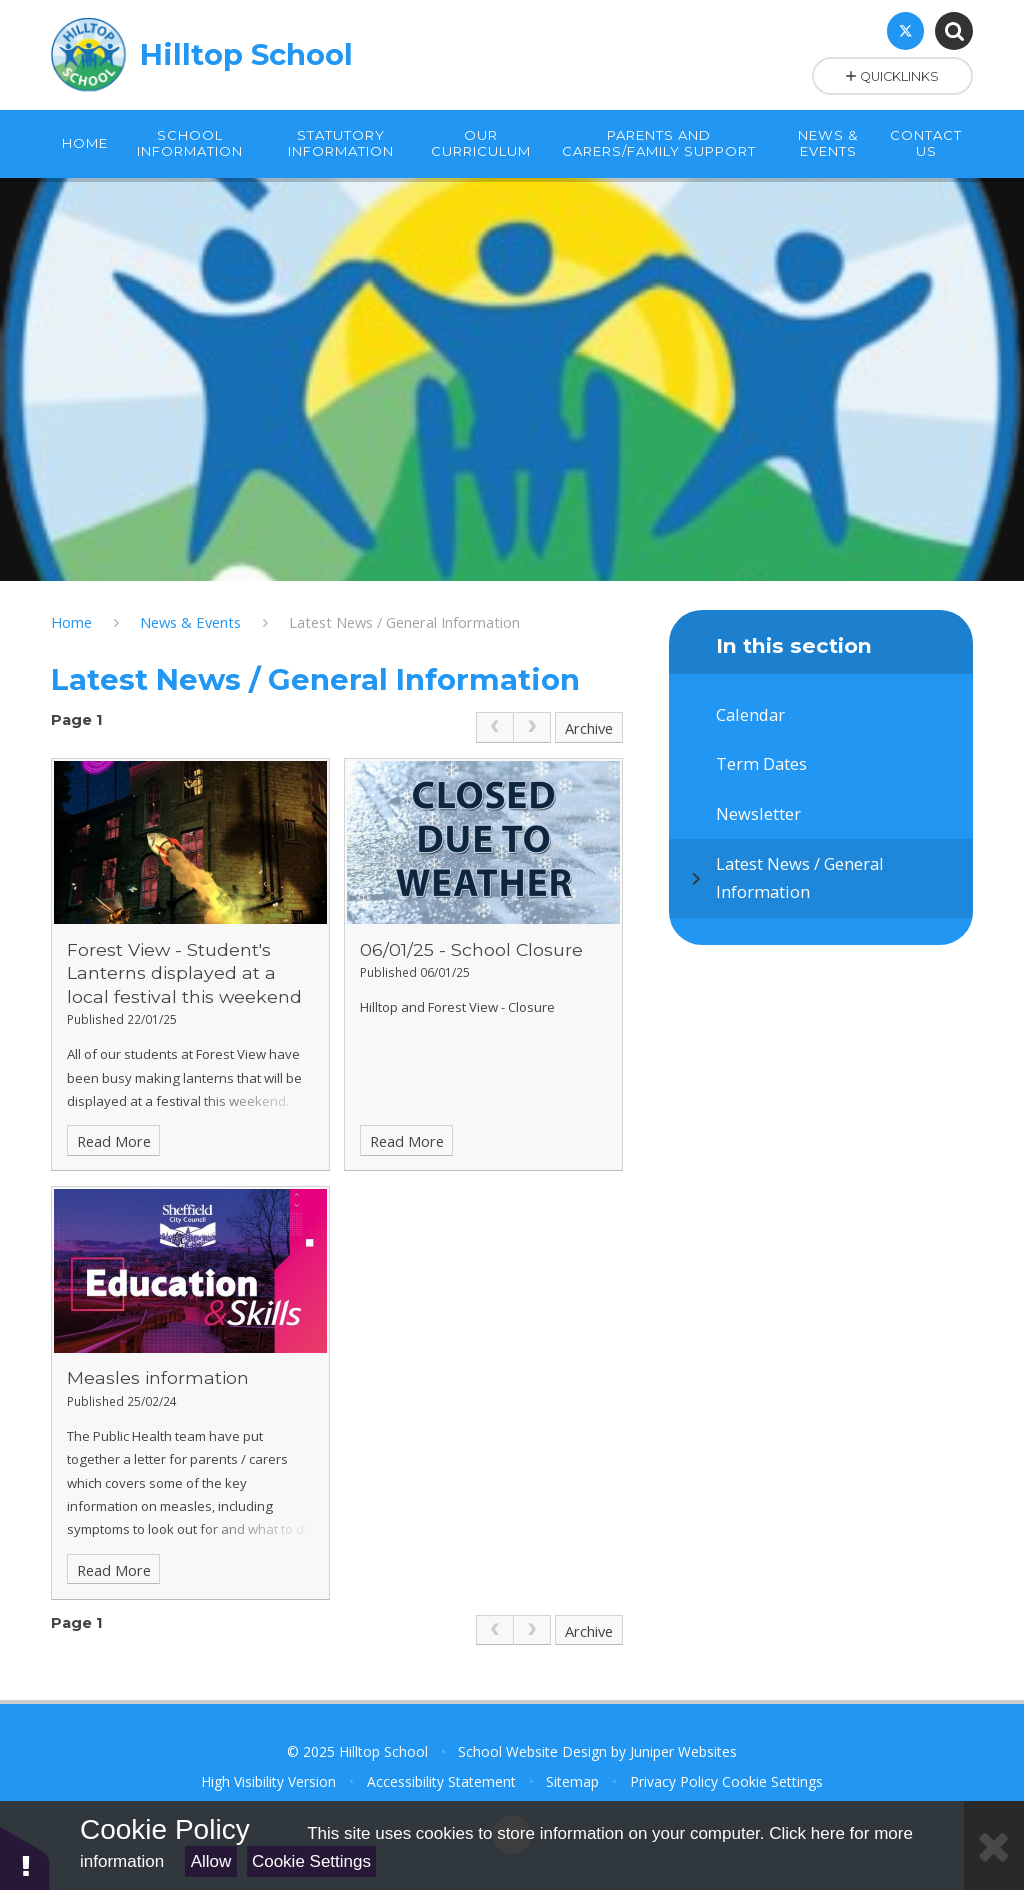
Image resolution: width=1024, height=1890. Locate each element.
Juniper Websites (683, 1751)
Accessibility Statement (441, 1781)
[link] (494, 727)
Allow (211, 1861)
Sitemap (572, 1781)
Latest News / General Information (404, 622)
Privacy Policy (674, 1781)
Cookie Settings (311, 1861)
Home (71, 622)
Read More (114, 1141)
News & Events (190, 622)
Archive (589, 728)
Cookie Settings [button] (772, 1781)
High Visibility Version (268, 1781)
